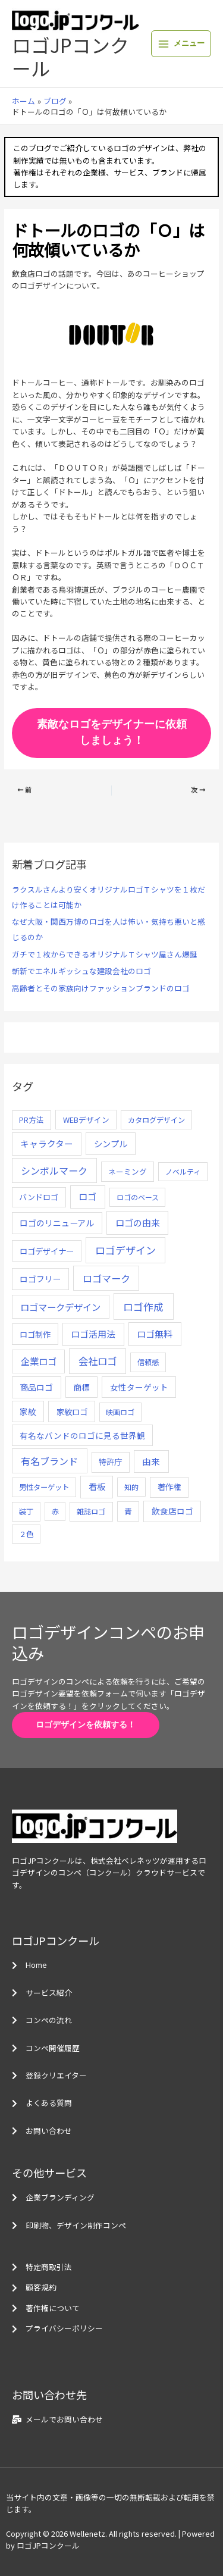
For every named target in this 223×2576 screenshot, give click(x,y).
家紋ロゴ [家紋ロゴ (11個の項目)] (71, 1411)
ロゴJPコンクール (70, 56)
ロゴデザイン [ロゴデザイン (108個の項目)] (125, 1249)
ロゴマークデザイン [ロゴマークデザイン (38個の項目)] (60, 1306)
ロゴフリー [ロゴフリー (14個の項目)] (40, 1279)
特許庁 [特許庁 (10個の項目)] (110, 1461)
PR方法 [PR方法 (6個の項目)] (31, 1119)
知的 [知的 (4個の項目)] (131, 1487)
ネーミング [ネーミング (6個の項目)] (127, 1171)
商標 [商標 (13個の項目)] (81, 1387)
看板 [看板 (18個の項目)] (97, 1486)
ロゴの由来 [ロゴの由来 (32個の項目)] (137, 1222)
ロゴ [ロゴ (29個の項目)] (87, 1196)
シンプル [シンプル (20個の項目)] (110, 1143)
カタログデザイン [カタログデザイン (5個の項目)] (156, 1120)
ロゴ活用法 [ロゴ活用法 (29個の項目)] (93, 1334)
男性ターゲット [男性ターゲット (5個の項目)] (44, 1487)
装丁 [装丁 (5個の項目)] (26, 1511)
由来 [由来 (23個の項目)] (151, 1461)
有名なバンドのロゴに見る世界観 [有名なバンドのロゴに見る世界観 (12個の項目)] (82, 1435)
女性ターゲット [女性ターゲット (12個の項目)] (139, 1387)
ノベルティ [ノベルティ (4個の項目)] (182, 1171)
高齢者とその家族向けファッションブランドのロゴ (101, 988)
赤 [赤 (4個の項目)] (55, 1511)
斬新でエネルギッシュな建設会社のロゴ (81, 970)
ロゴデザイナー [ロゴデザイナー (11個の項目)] (47, 1251)
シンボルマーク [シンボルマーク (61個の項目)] (54, 1170)
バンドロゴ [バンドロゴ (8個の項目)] (38, 1197)
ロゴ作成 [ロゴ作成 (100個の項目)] (143, 1306)
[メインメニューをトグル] (181, 43)
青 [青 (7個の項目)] (128, 1511)
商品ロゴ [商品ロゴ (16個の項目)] (36, 1387)
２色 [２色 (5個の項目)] (26, 1534)
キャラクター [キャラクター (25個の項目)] (46, 1143)
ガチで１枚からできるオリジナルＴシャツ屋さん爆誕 (104, 954)
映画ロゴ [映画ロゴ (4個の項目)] (120, 1412)
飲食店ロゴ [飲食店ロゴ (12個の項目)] (172, 1511)
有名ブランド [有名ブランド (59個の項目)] (49, 1461)
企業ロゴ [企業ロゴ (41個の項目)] (38, 1360)
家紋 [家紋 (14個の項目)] (28, 1411)
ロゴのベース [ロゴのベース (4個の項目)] (138, 1197)
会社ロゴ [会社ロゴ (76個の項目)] (97, 1361)
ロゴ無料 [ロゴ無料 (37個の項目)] (154, 1333)
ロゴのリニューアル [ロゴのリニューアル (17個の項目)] (57, 1223)
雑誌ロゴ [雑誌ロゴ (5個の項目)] (91, 1511)
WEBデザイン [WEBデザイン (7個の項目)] (86, 1119)
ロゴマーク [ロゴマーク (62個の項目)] (106, 1278)
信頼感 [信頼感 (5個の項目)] (148, 1362)
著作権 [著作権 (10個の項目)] (169, 1486)
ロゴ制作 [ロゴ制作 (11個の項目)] (35, 1334)
